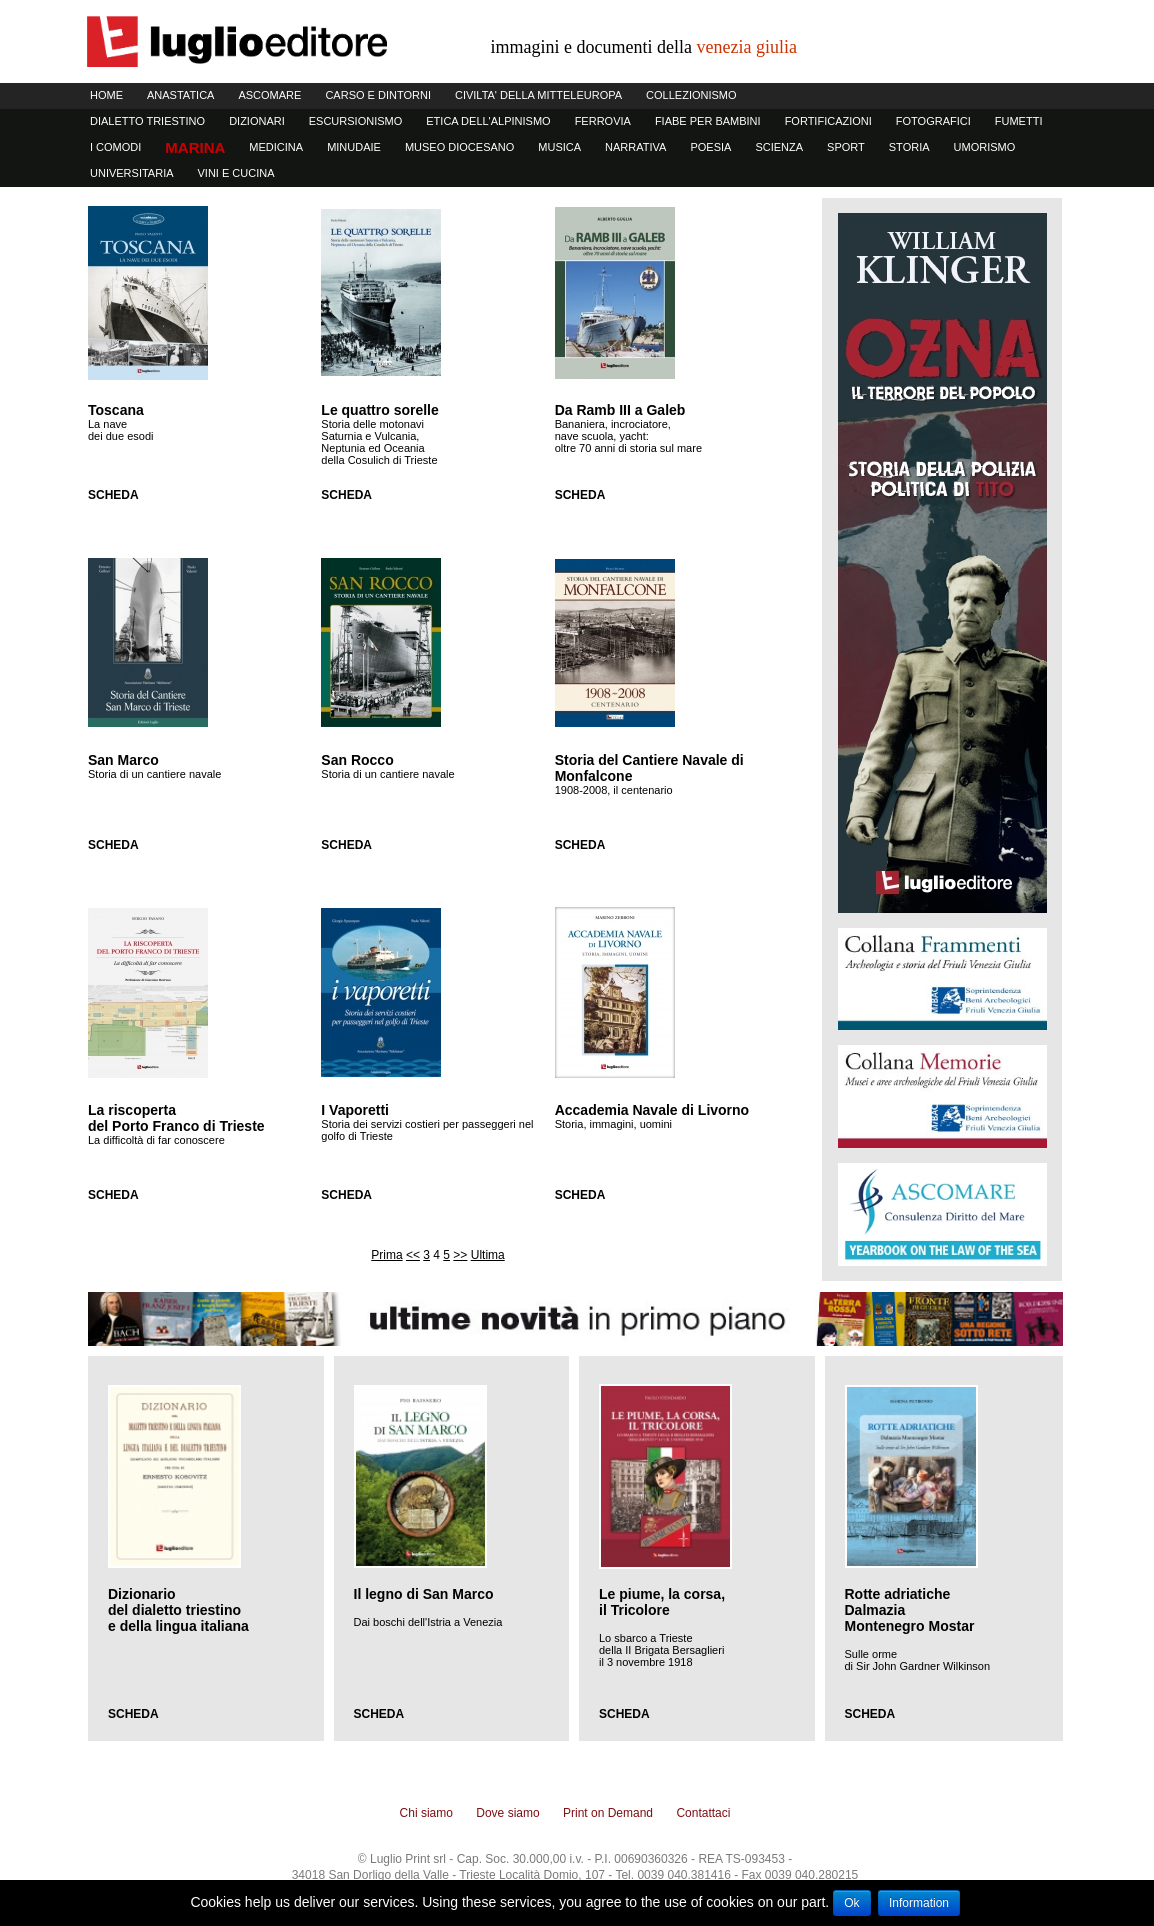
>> (460, 1255)
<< (413, 1255)
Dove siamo (507, 1813)
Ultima (488, 1255)
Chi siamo (426, 1813)
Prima (386, 1255)
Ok (851, 1903)
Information (919, 1903)
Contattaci (703, 1813)
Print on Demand (608, 1813)
